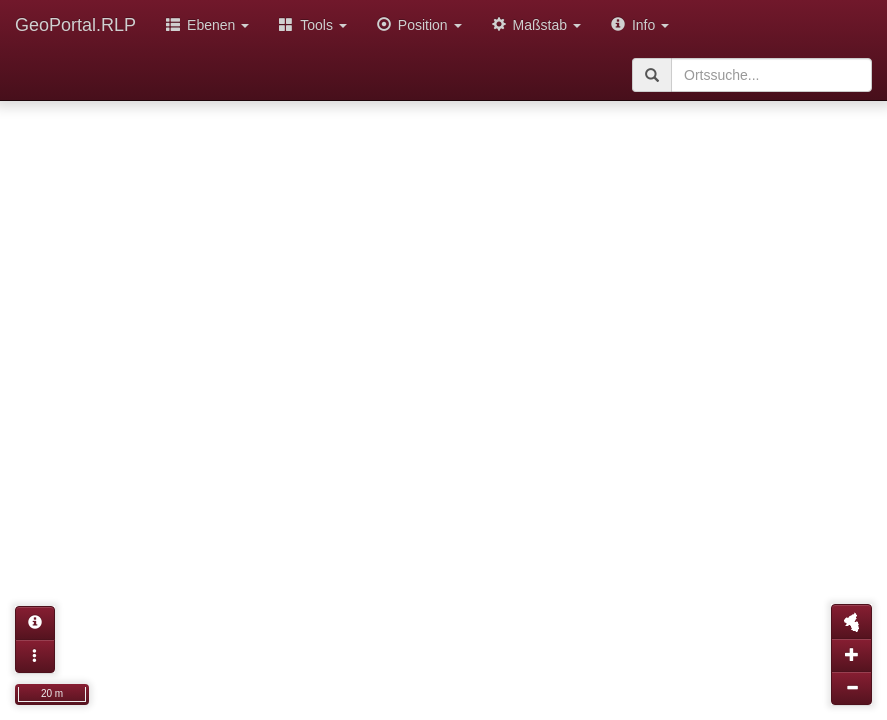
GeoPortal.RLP (75, 25)
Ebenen (207, 25)
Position (419, 25)
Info (640, 25)
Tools (313, 25)
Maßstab (536, 25)
